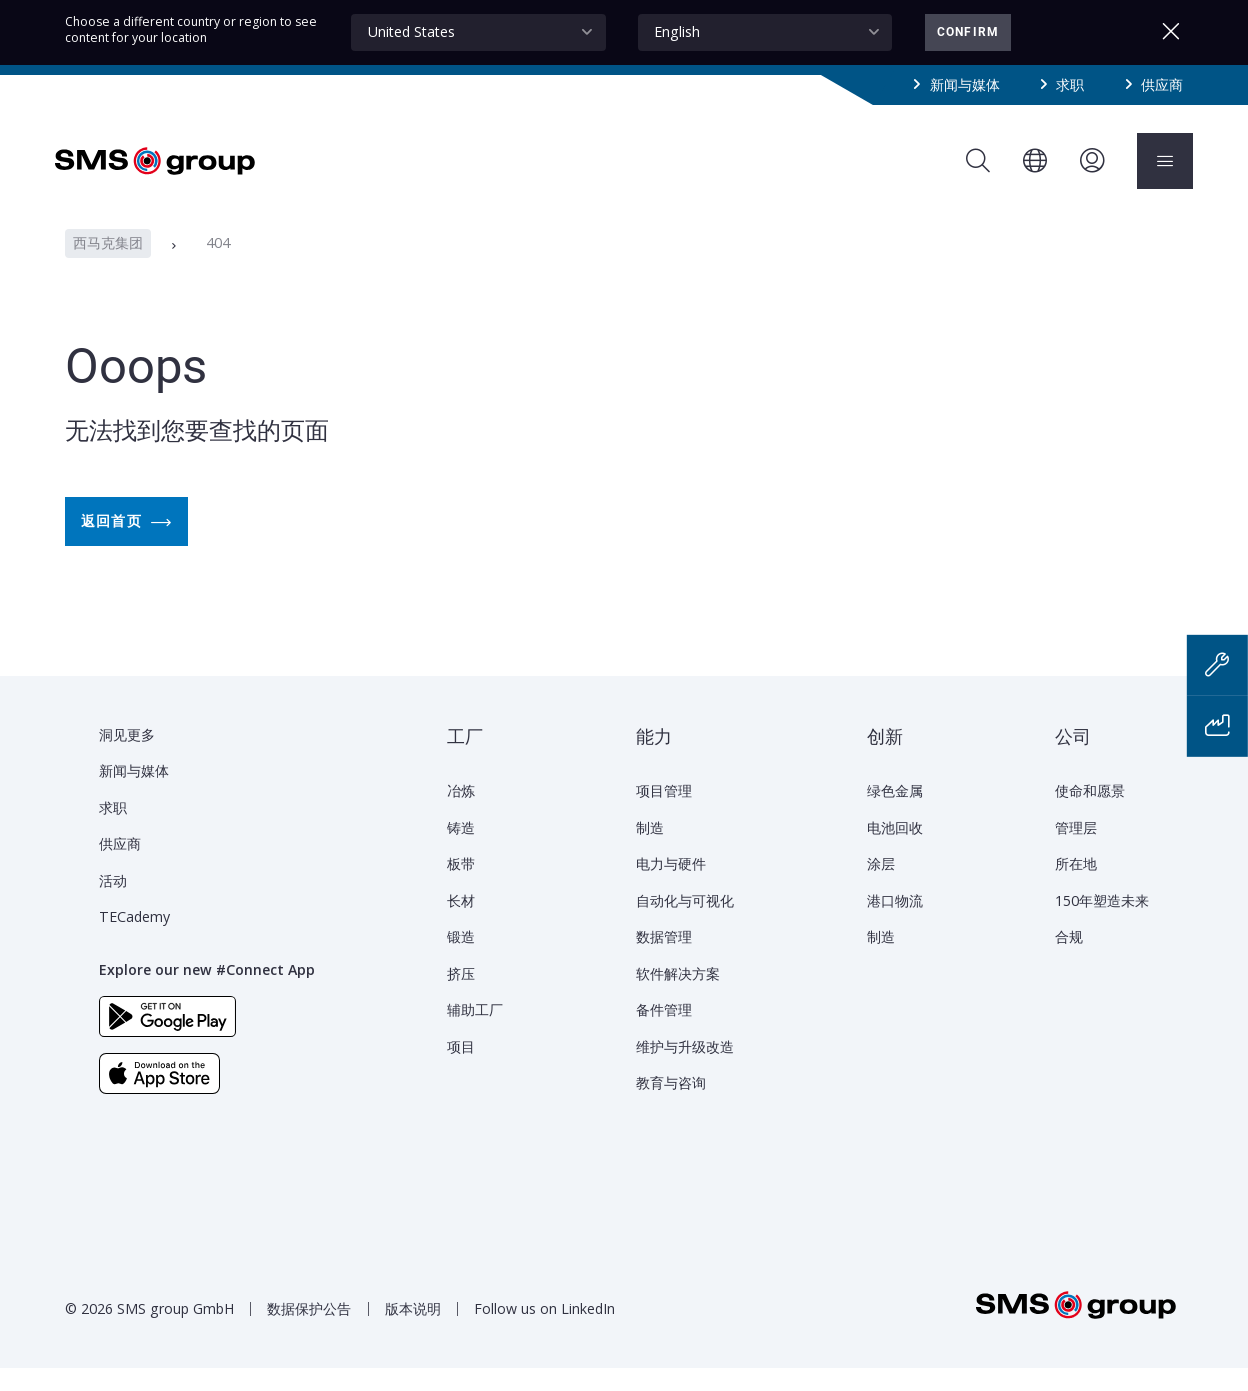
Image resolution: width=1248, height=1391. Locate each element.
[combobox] (478, 32)
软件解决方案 (678, 996)
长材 (461, 923)
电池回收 (895, 850)
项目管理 (664, 813)
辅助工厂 (475, 1032)
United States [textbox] (411, 31)
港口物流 (895, 923)
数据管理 (664, 959)
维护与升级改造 (685, 1069)
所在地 (1076, 886)
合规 (1069, 959)
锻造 (461, 959)
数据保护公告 (309, 1331)
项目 (461, 1069)
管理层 (1076, 850)
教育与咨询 (671, 1105)
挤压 (461, 996)
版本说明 (413, 1331)
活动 (113, 903)
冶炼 (461, 813)
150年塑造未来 (1102, 923)
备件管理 (664, 1032)
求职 (1070, 84)
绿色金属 (895, 813)
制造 (650, 850)
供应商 (1162, 84)
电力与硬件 (671, 886)
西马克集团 (108, 266)
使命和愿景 (1090, 813)
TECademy (134, 939)
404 (218, 266)
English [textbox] (677, 31)
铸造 (461, 850)
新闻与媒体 (965, 84)
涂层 (881, 886)
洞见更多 (127, 757)
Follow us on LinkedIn (544, 1331)
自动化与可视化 (685, 923)
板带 (461, 886)
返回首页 (126, 545)
